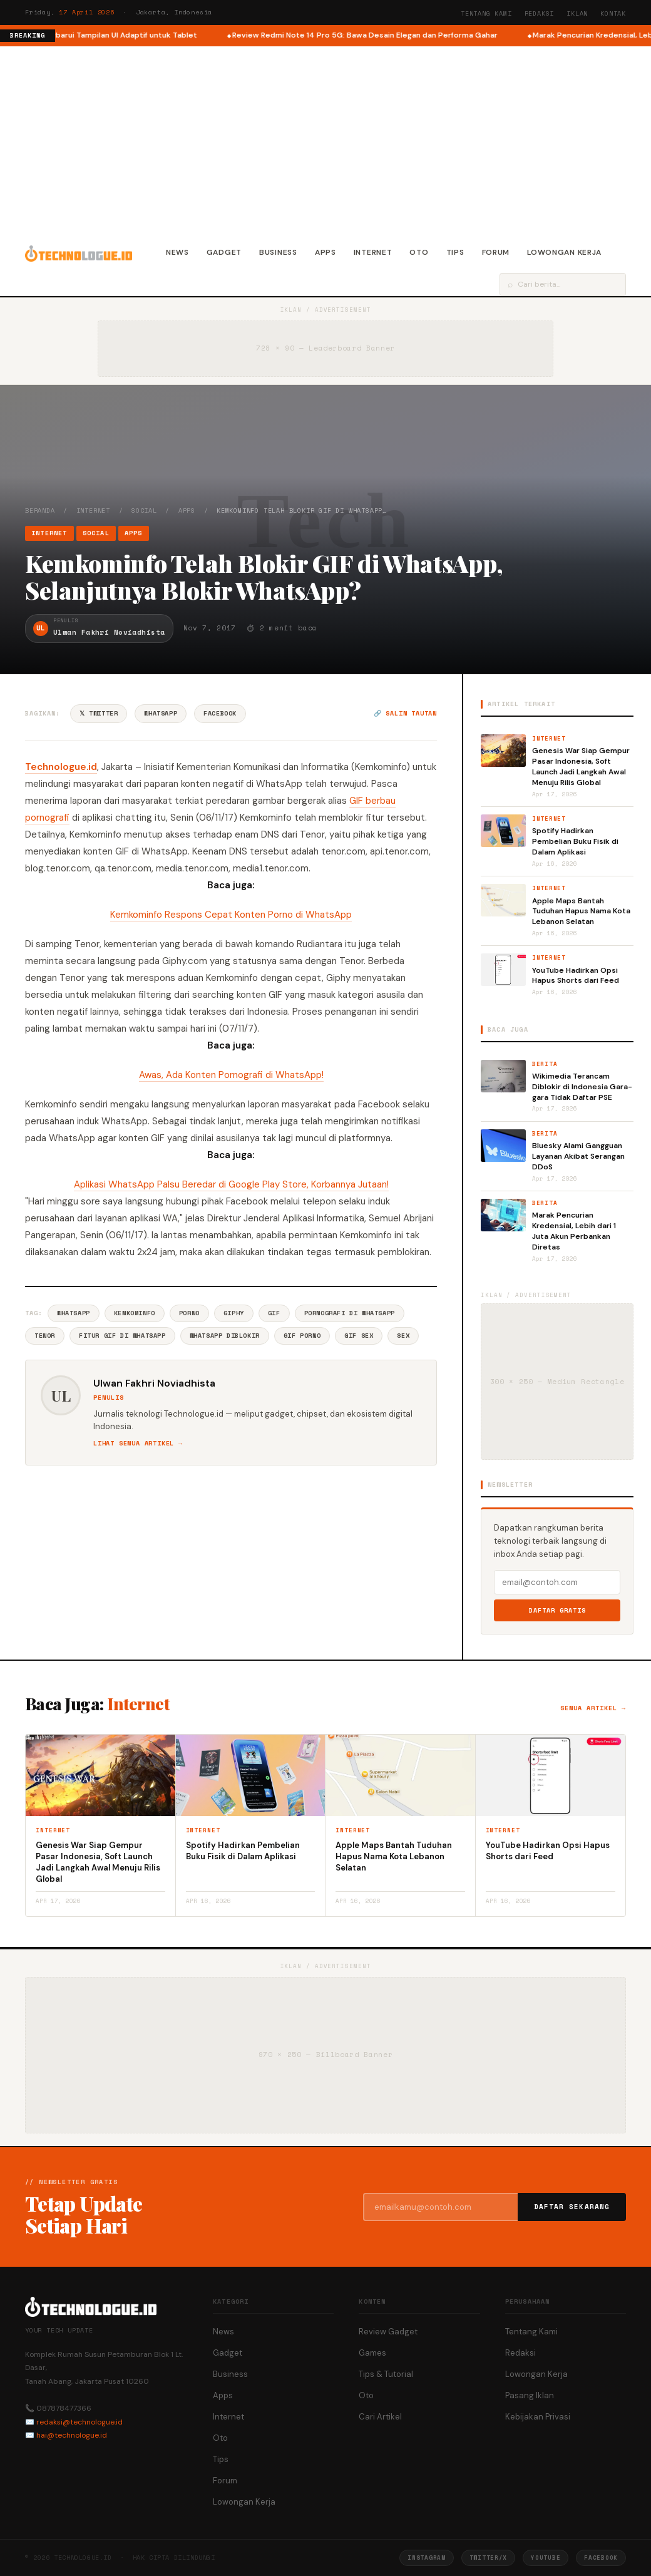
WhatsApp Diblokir (225, 1335)
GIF (274, 1313)
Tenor (44, 1335)
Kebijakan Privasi (537, 2416)
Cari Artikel (380, 2416)
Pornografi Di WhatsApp (349, 1313)
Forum (496, 252)
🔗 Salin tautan (405, 713)
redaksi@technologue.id (79, 2422)
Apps (325, 252)
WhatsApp (160, 713)
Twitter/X (488, 2557)
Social (144, 510)
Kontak (613, 13)
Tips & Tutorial (386, 2374)
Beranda (40, 510)
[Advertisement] (325, 140)
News (177, 252)
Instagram (426, 2557)
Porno (189, 1313)
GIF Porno (302, 1335)
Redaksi (540, 13)
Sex (403, 1335)
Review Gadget (388, 2331)
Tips (455, 252)
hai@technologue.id (71, 2435)
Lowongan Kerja (564, 252)
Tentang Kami (486, 13)
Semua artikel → (593, 1708)
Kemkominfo (134, 1313)
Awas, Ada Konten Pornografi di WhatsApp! (231, 1075)
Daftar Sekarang (572, 2207)
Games (372, 2353)
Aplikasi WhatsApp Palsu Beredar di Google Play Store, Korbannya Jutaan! (231, 1184)
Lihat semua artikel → (138, 1443)
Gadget (224, 252)
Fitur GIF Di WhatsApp (122, 1335)
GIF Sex (358, 1335)
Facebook (220, 713)
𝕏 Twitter (98, 713)
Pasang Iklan (529, 2395)
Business (278, 252)
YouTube (545, 2557)
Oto (418, 252)
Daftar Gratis (557, 1610)
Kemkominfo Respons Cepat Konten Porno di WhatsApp (231, 914)
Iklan (577, 13)
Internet (373, 252)
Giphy (233, 1313)
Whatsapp (73, 1313)
